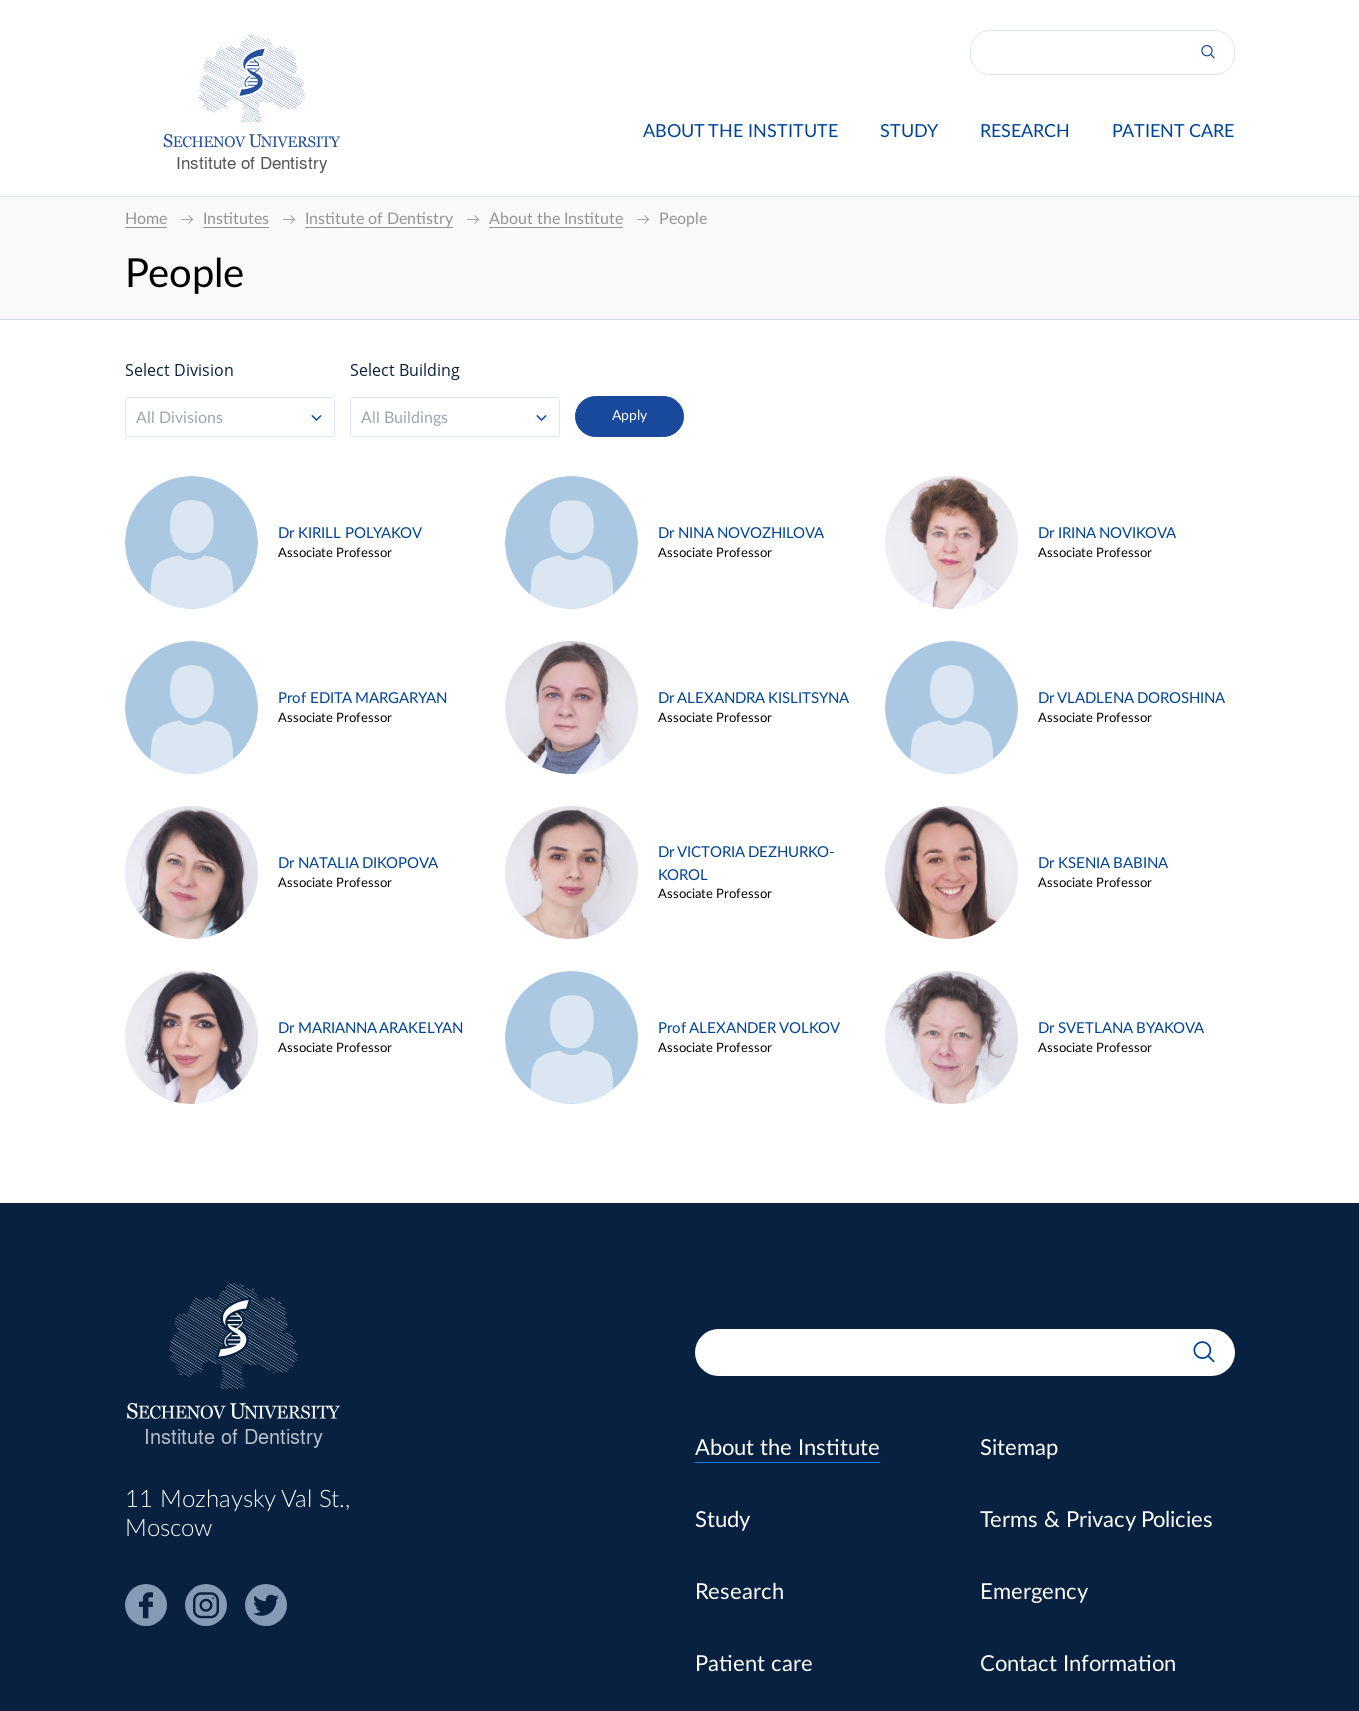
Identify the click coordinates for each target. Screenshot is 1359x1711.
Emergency (1034, 1592)
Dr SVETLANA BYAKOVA (1121, 1028)
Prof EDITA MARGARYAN (362, 698)
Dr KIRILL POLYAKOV (350, 533)
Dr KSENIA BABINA (1103, 863)
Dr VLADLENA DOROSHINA (1131, 698)
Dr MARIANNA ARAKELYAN (370, 1028)
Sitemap (1019, 1448)
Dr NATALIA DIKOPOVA (358, 863)
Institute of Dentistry (252, 161)
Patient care (1173, 132)
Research (1025, 132)
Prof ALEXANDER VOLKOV (749, 1028)
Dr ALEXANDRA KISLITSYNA (753, 698)
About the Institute (740, 132)
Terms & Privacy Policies (1096, 1520)
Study (909, 132)
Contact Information (1078, 1664)
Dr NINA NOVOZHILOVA (741, 533)
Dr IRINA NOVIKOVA (1107, 533)
